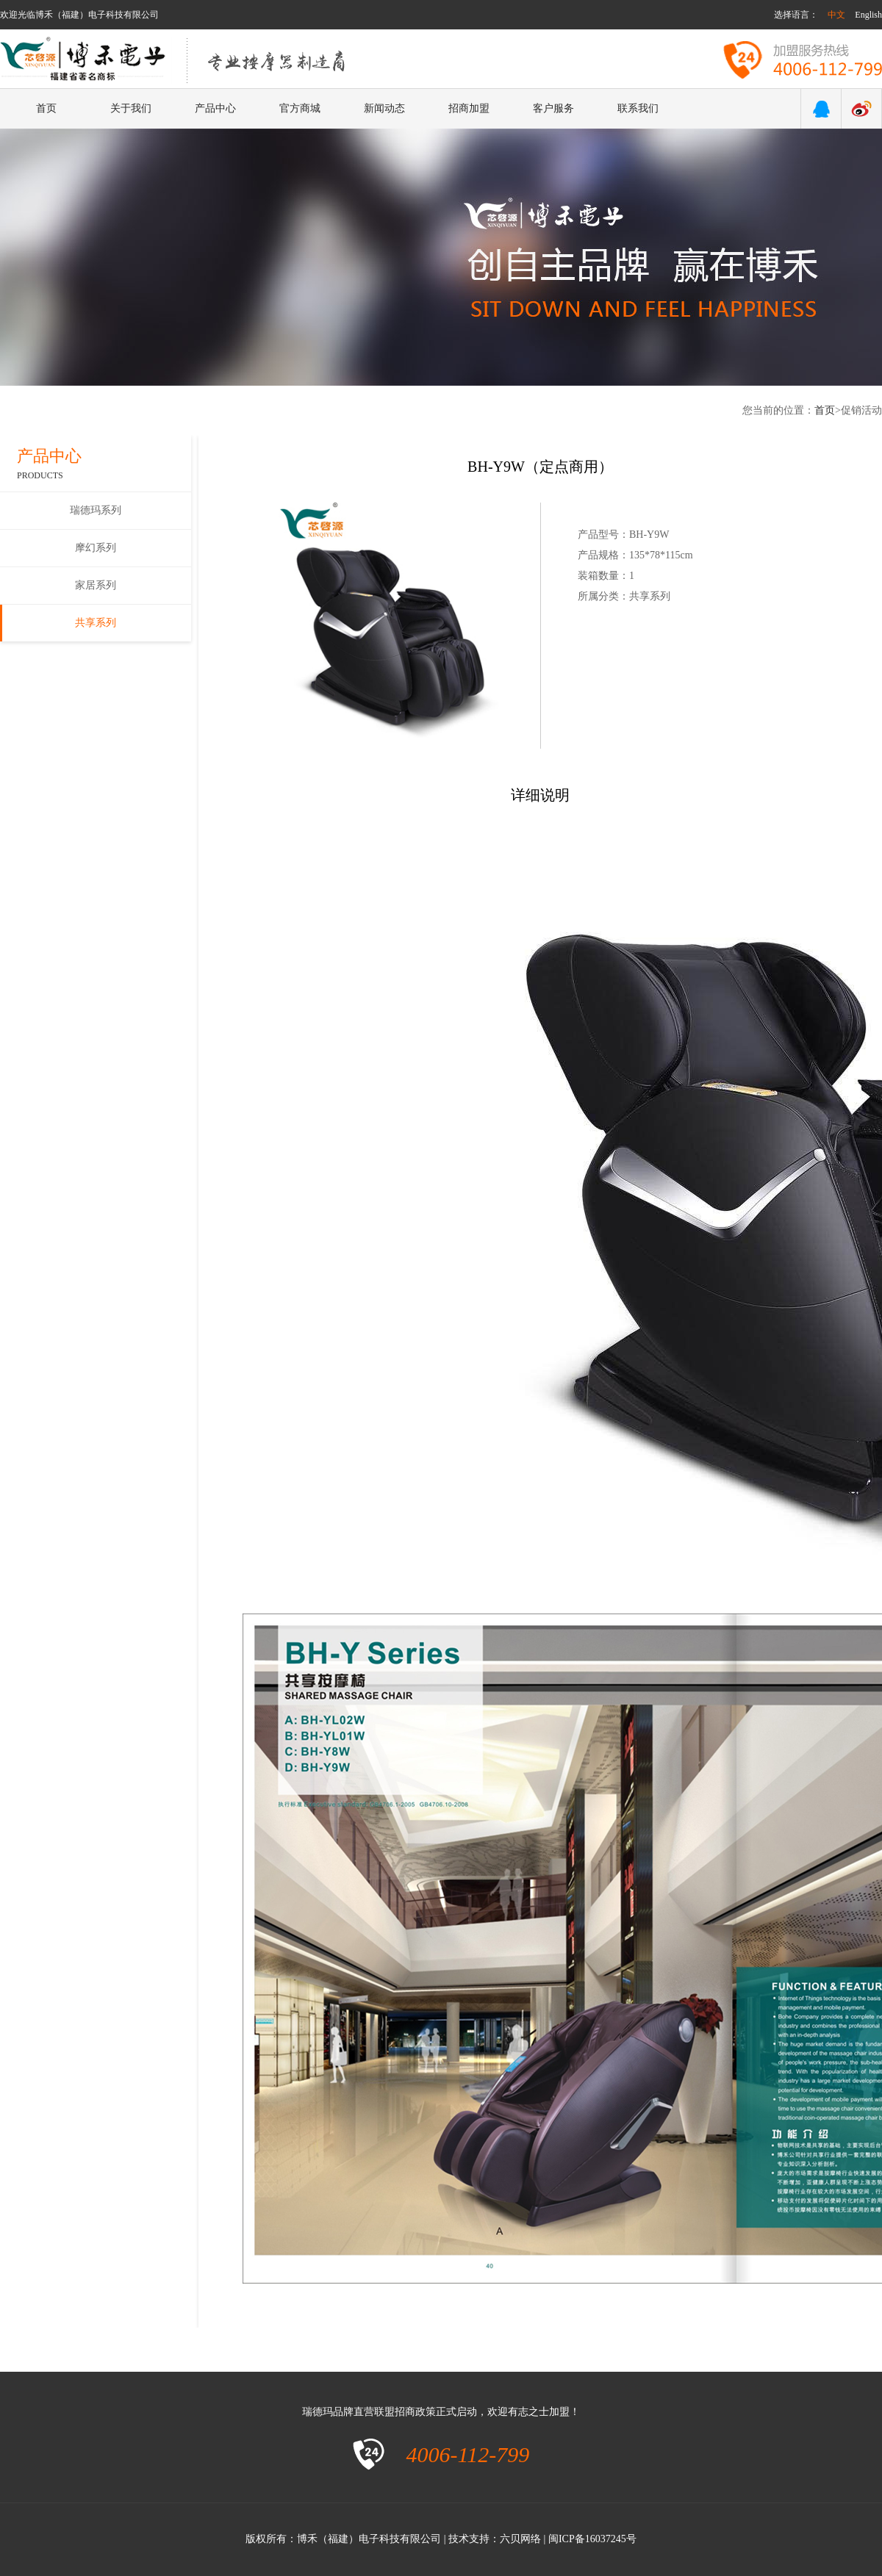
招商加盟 (469, 108)
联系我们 (638, 108)
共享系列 (95, 622)
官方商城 (299, 108)
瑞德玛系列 (95, 510)
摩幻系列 (95, 547)
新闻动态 (384, 108)
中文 (836, 15)
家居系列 (95, 585)
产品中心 (215, 108)
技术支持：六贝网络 (494, 2538)
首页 (46, 108)
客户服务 (553, 108)
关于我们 (130, 108)
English (868, 15)
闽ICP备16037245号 (592, 2538)
